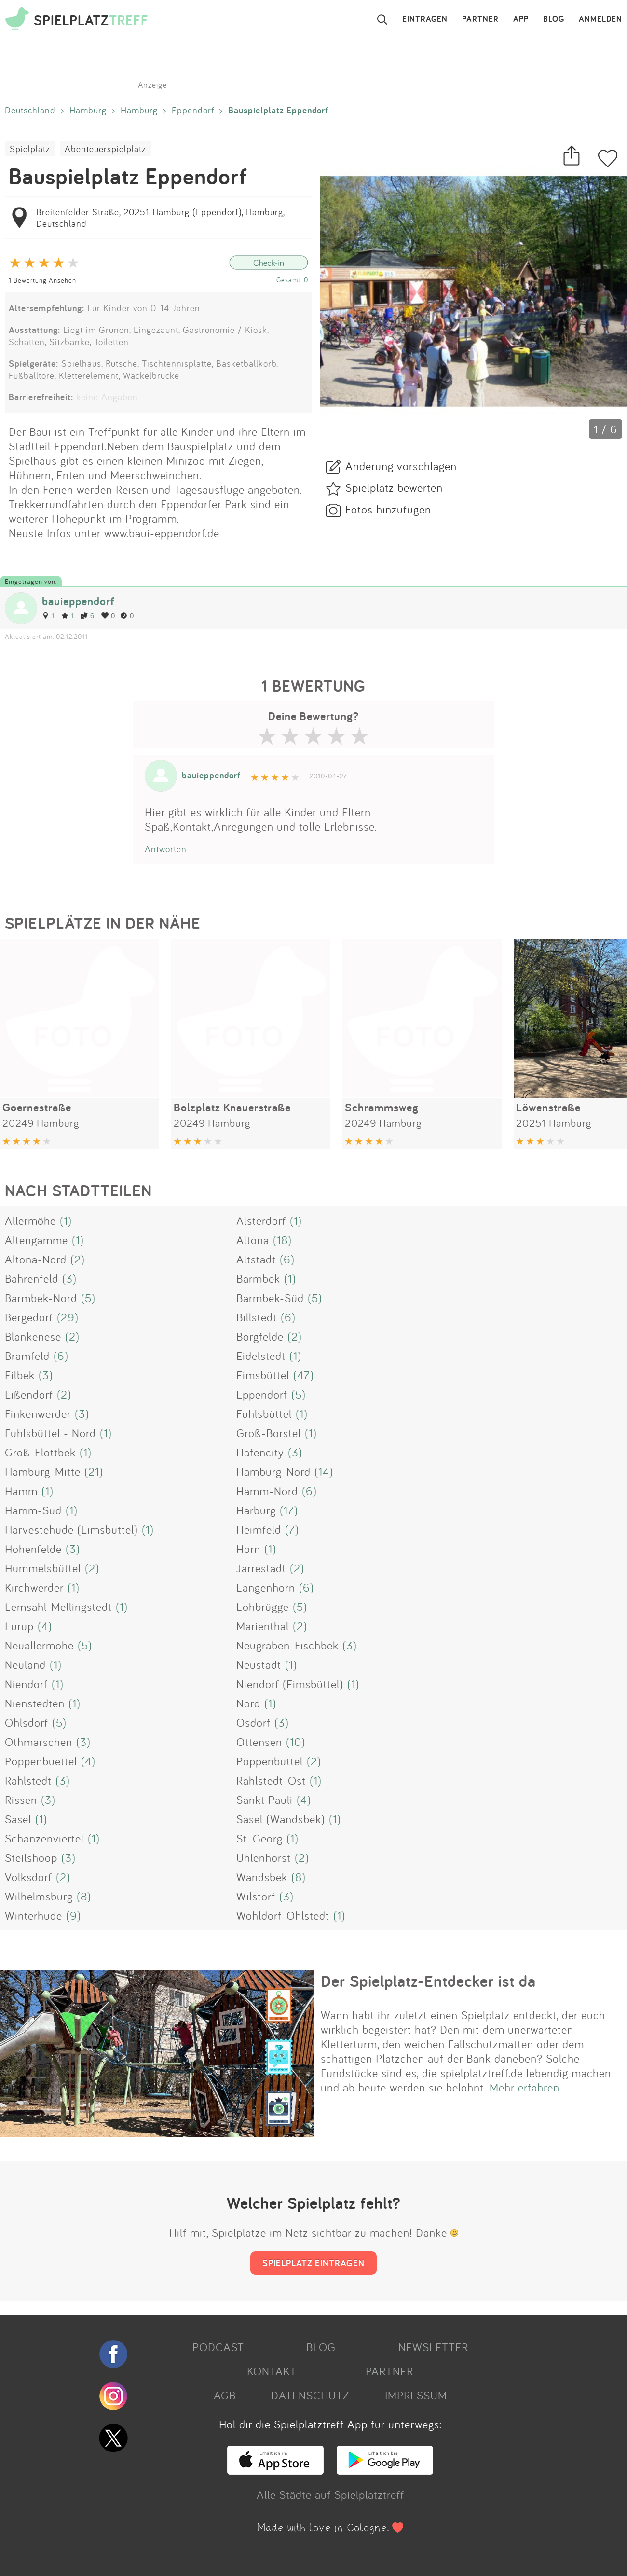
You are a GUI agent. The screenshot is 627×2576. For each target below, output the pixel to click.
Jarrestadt (261, 1568)
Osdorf (253, 1722)
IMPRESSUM (416, 2395)
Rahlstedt (28, 1780)
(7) (292, 1529)
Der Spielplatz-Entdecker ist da (428, 1981)
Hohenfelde (33, 1548)
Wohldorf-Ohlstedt (282, 1915)
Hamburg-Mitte (43, 1471)
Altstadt (256, 1259)
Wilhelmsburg (39, 1896)
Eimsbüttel (262, 1375)
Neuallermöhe (39, 1645)
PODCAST (218, 2347)
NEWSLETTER (433, 2347)
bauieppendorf (78, 601)
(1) (66, 1220)
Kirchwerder (34, 1587)
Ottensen (259, 1741)
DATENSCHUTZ (310, 2395)
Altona (252, 1240)
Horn (248, 1548)
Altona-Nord (36, 1259)
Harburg (256, 1510)
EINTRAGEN (425, 19)
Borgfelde (260, 1336)
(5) (88, 1297)
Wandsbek (261, 1877)
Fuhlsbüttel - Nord (50, 1433)
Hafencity (260, 1452)
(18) (282, 1240)
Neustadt (258, 1664)
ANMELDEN (600, 19)
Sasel (18, 1819)
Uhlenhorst (263, 1857)
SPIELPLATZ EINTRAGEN (313, 2263)
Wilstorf (255, 1896)
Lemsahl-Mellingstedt (58, 1606)
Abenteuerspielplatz (105, 148)
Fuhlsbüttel (264, 1413)
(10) (295, 1741)
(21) (93, 1471)
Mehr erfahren (524, 2087)
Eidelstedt (261, 1355)
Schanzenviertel (44, 1838)
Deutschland (30, 110)
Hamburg (88, 110)
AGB (225, 2395)
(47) (303, 1375)
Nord (248, 1703)
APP (521, 19)
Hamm (21, 1490)
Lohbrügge (262, 1606)
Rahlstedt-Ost (271, 1780)
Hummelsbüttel (43, 1568)
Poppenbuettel (41, 1761)
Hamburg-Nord (273, 1471)
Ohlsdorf (26, 1722)
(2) (77, 1259)
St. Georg (259, 1838)
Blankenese (33, 1336)
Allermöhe (30, 1220)
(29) (68, 1317)
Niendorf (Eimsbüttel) (289, 1683)
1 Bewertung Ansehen (42, 280)
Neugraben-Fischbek (287, 1645)
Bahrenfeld (31, 1278)
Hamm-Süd (33, 1510)
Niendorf (26, 1683)
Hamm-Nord (267, 1490)
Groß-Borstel (268, 1433)
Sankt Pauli (264, 1799)
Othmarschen (38, 1741)
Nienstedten (35, 1703)
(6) (287, 1259)
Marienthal (262, 1626)
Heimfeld (258, 1529)
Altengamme (36, 1240)
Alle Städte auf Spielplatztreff (330, 2494)
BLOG (553, 19)
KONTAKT (272, 2371)
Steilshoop (31, 1857)
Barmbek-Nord (41, 1297)
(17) (289, 1510)
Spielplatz (30, 148)
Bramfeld (27, 1355)
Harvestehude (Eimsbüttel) (71, 1529)
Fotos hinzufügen (388, 509)
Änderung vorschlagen (401, 465)
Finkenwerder (38, 1413)
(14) (323, 1471)
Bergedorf (29, 1317)
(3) (69, 1278)
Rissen (21, 1799)
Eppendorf (193, 110)
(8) (298, 1877)
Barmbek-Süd (270, 1297)
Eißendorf (29, 1394)
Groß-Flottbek (40, 1452)
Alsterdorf (261, 1220)
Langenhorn (265, 1587)
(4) (45, 1626)
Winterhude (33, 1915)
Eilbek (20, 1375)
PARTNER (480, 19)
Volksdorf (28, 1877)
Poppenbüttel (269, 1761)
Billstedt (256, 1317)
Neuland (25, 1664)
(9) (73, 1915)
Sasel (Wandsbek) (280, 1819)
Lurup (19, 1626)
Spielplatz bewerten (394, 487)
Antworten (166, 849)
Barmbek (258, 1278)
